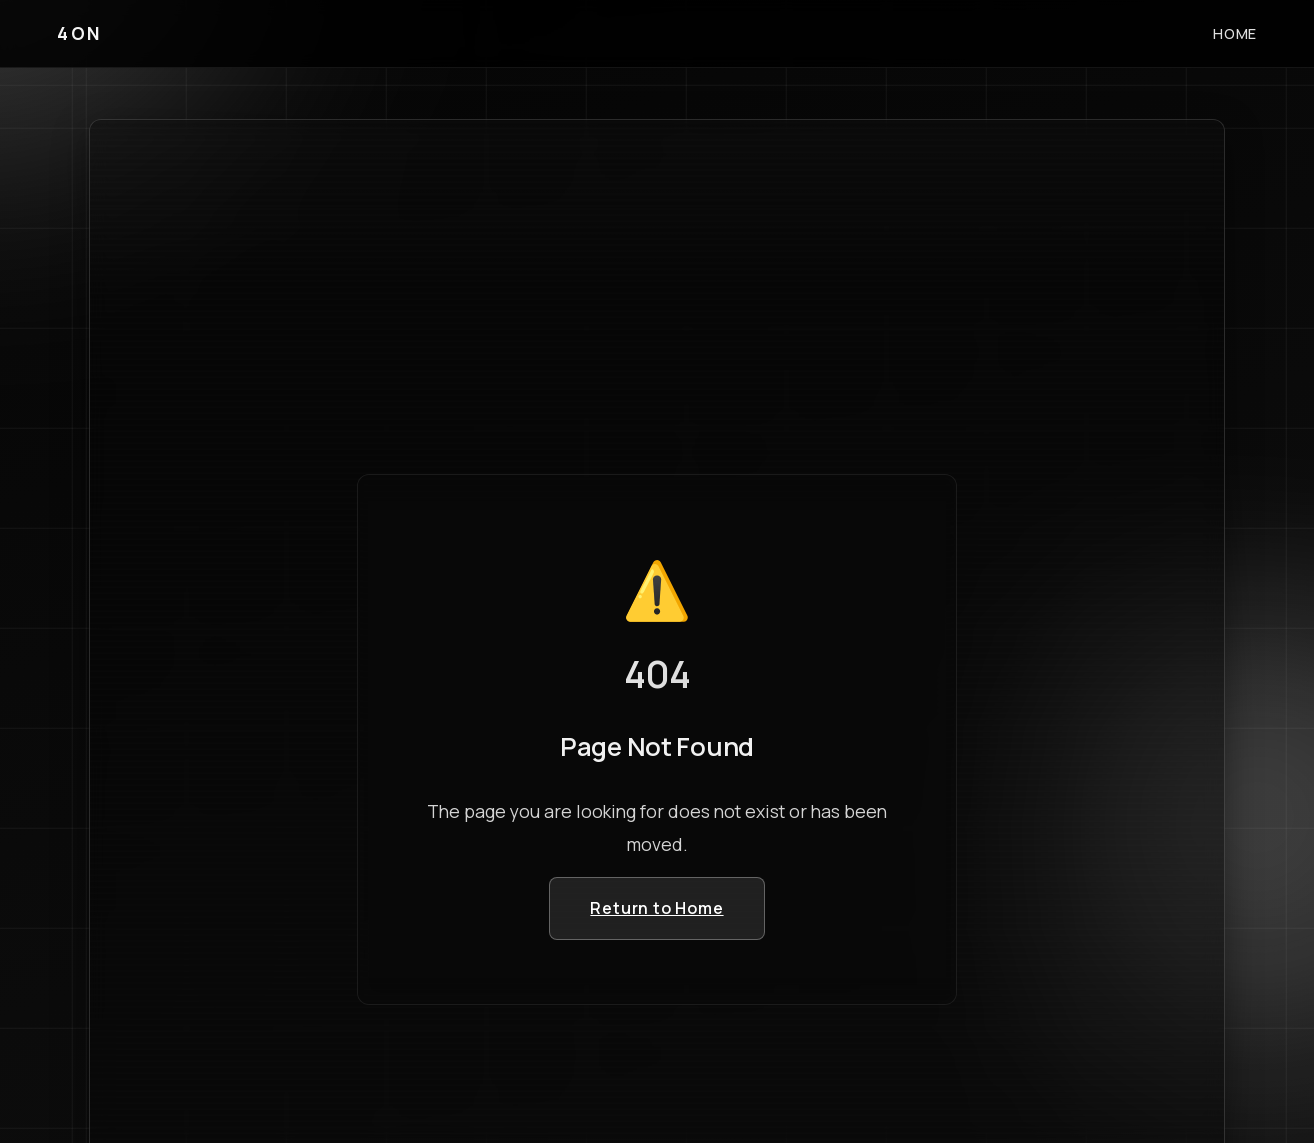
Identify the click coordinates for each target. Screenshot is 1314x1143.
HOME (1235, 33)
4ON (79, 33)
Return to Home (656, 908)
